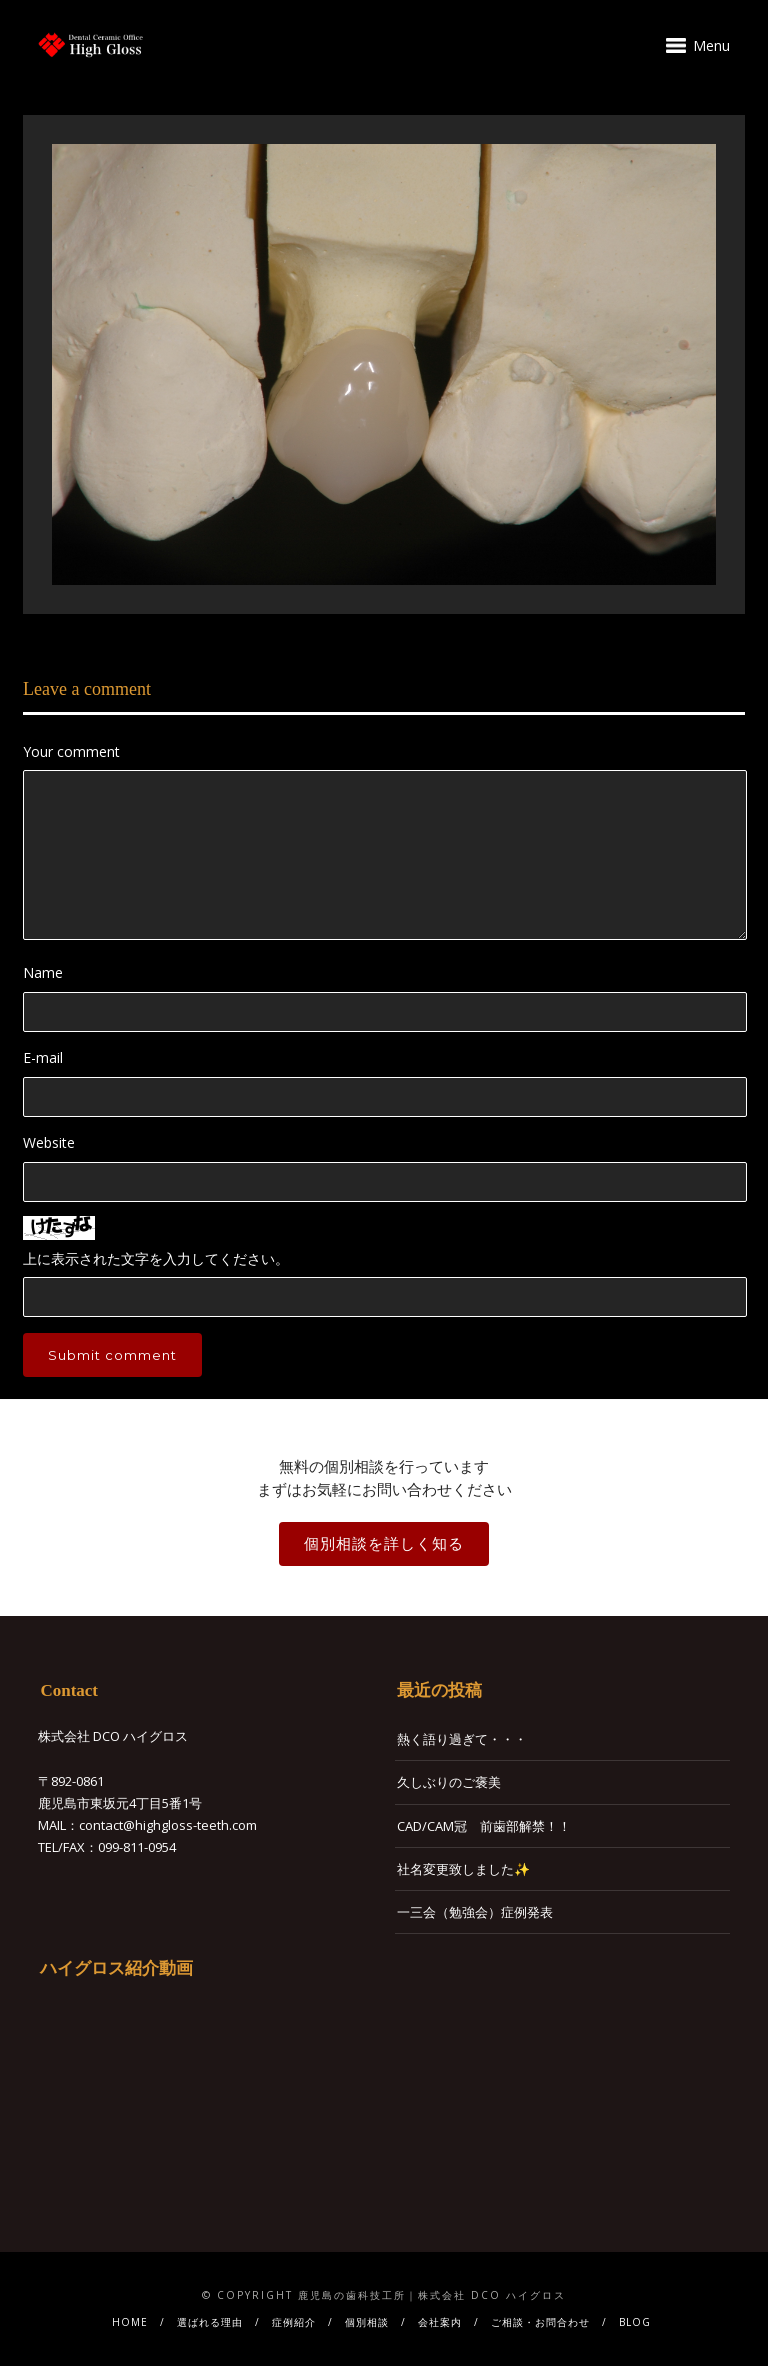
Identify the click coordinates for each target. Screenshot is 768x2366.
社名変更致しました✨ (463, 1869)
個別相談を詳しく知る (384, 1543)
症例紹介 (294, 2322)
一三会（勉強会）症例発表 (475, 1912)
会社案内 (440, 2322)
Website (49, 1142)
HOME (130, 2322)
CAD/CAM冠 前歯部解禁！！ (484, 1826)
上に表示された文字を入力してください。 (156, 1258)
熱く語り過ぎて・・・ (462, 1739)
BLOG (635, 2322)
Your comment (71, 751)
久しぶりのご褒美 (449, 1782)
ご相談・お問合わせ (540, 2322)
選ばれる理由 (210, 2322)
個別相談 (367, 2322)
